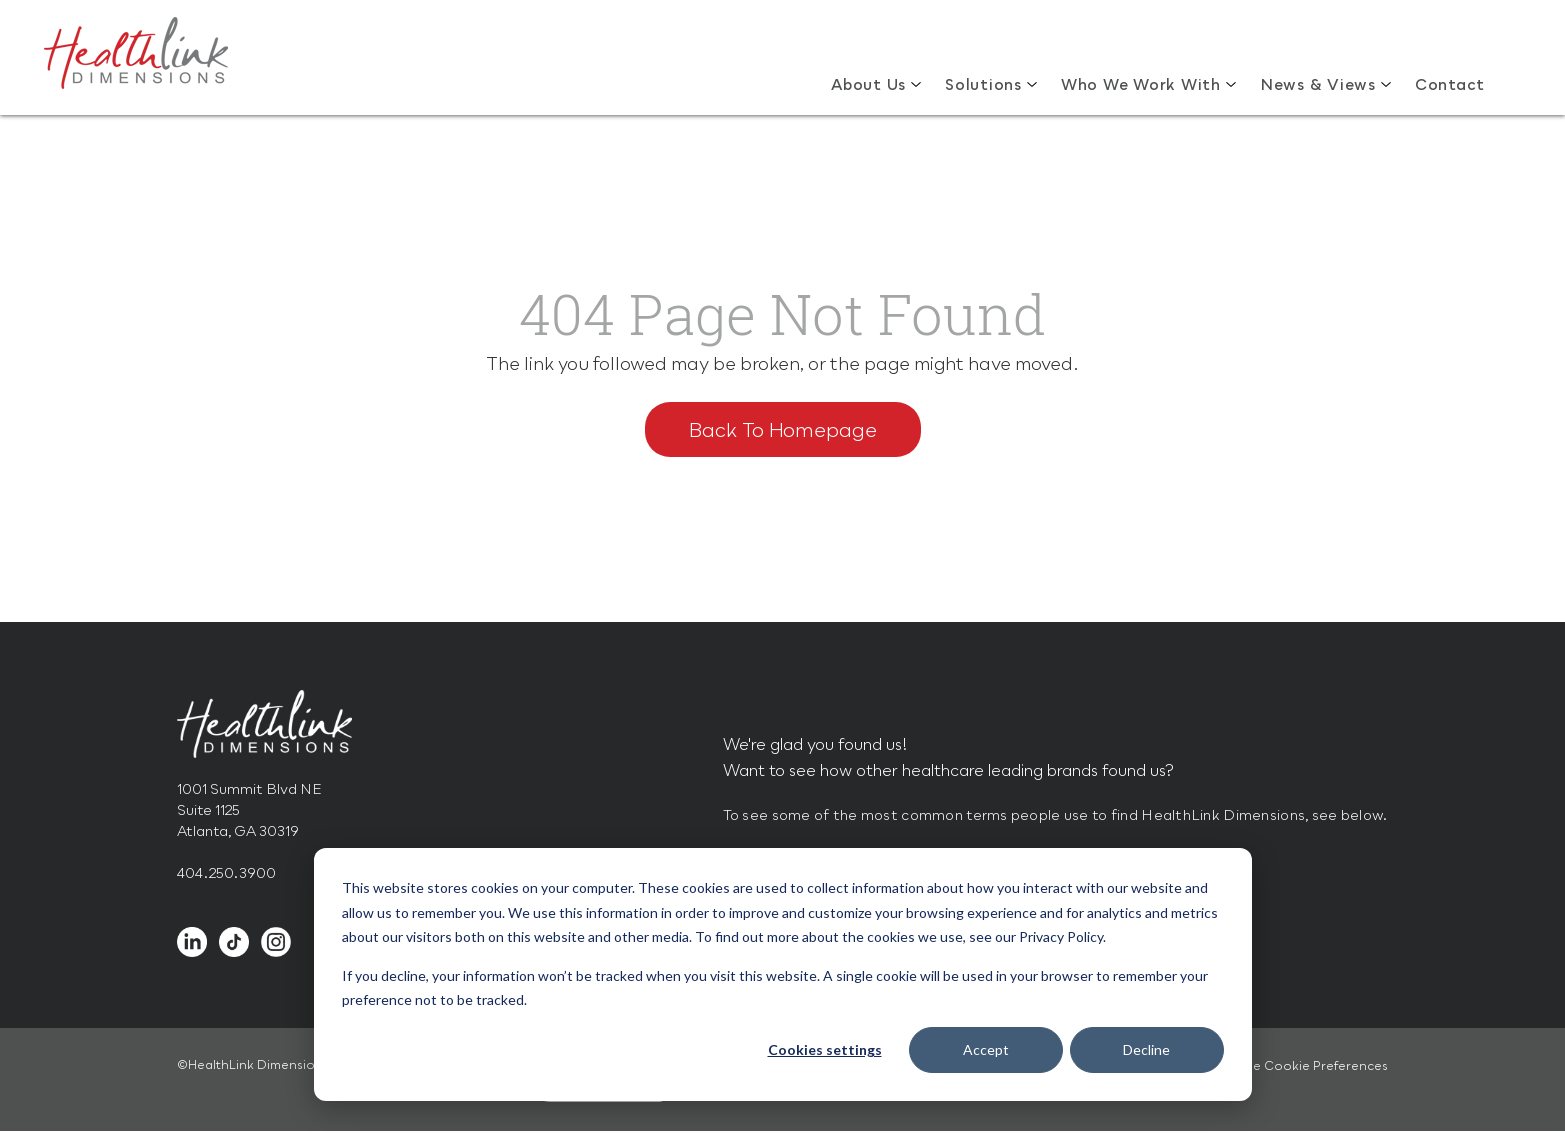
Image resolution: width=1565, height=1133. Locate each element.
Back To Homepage (783, 429)
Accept (986, 1049)
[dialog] (783, 974)
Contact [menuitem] (1450, 84)
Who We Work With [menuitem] (1141, 84)
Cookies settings (825, 1049)
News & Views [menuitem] (1318, 84)
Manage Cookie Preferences (1299, 1065)
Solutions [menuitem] (983, 84)
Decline (1146, 1049)
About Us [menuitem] (868, 84)
